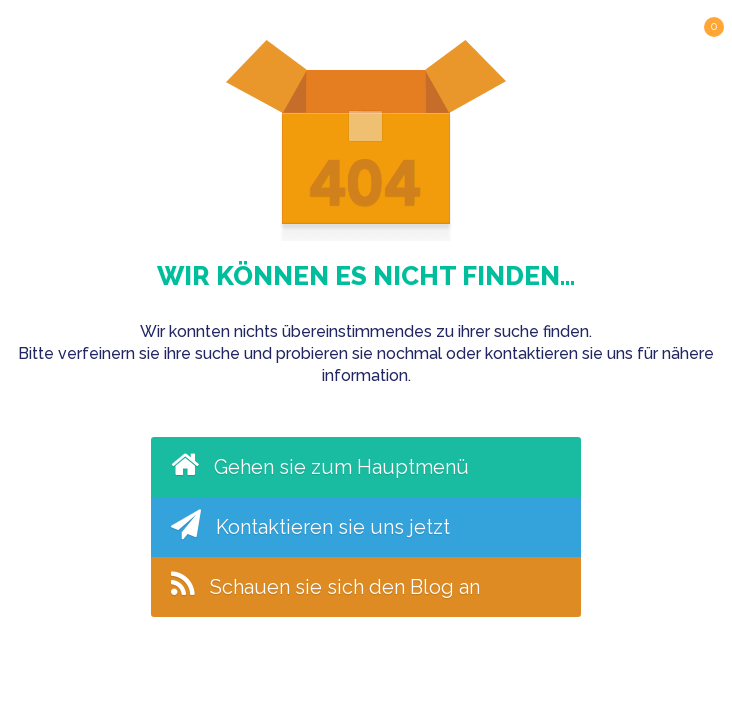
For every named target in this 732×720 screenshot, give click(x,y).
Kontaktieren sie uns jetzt (310, 524)
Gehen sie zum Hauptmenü (320, 464)
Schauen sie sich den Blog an (325, 584)
